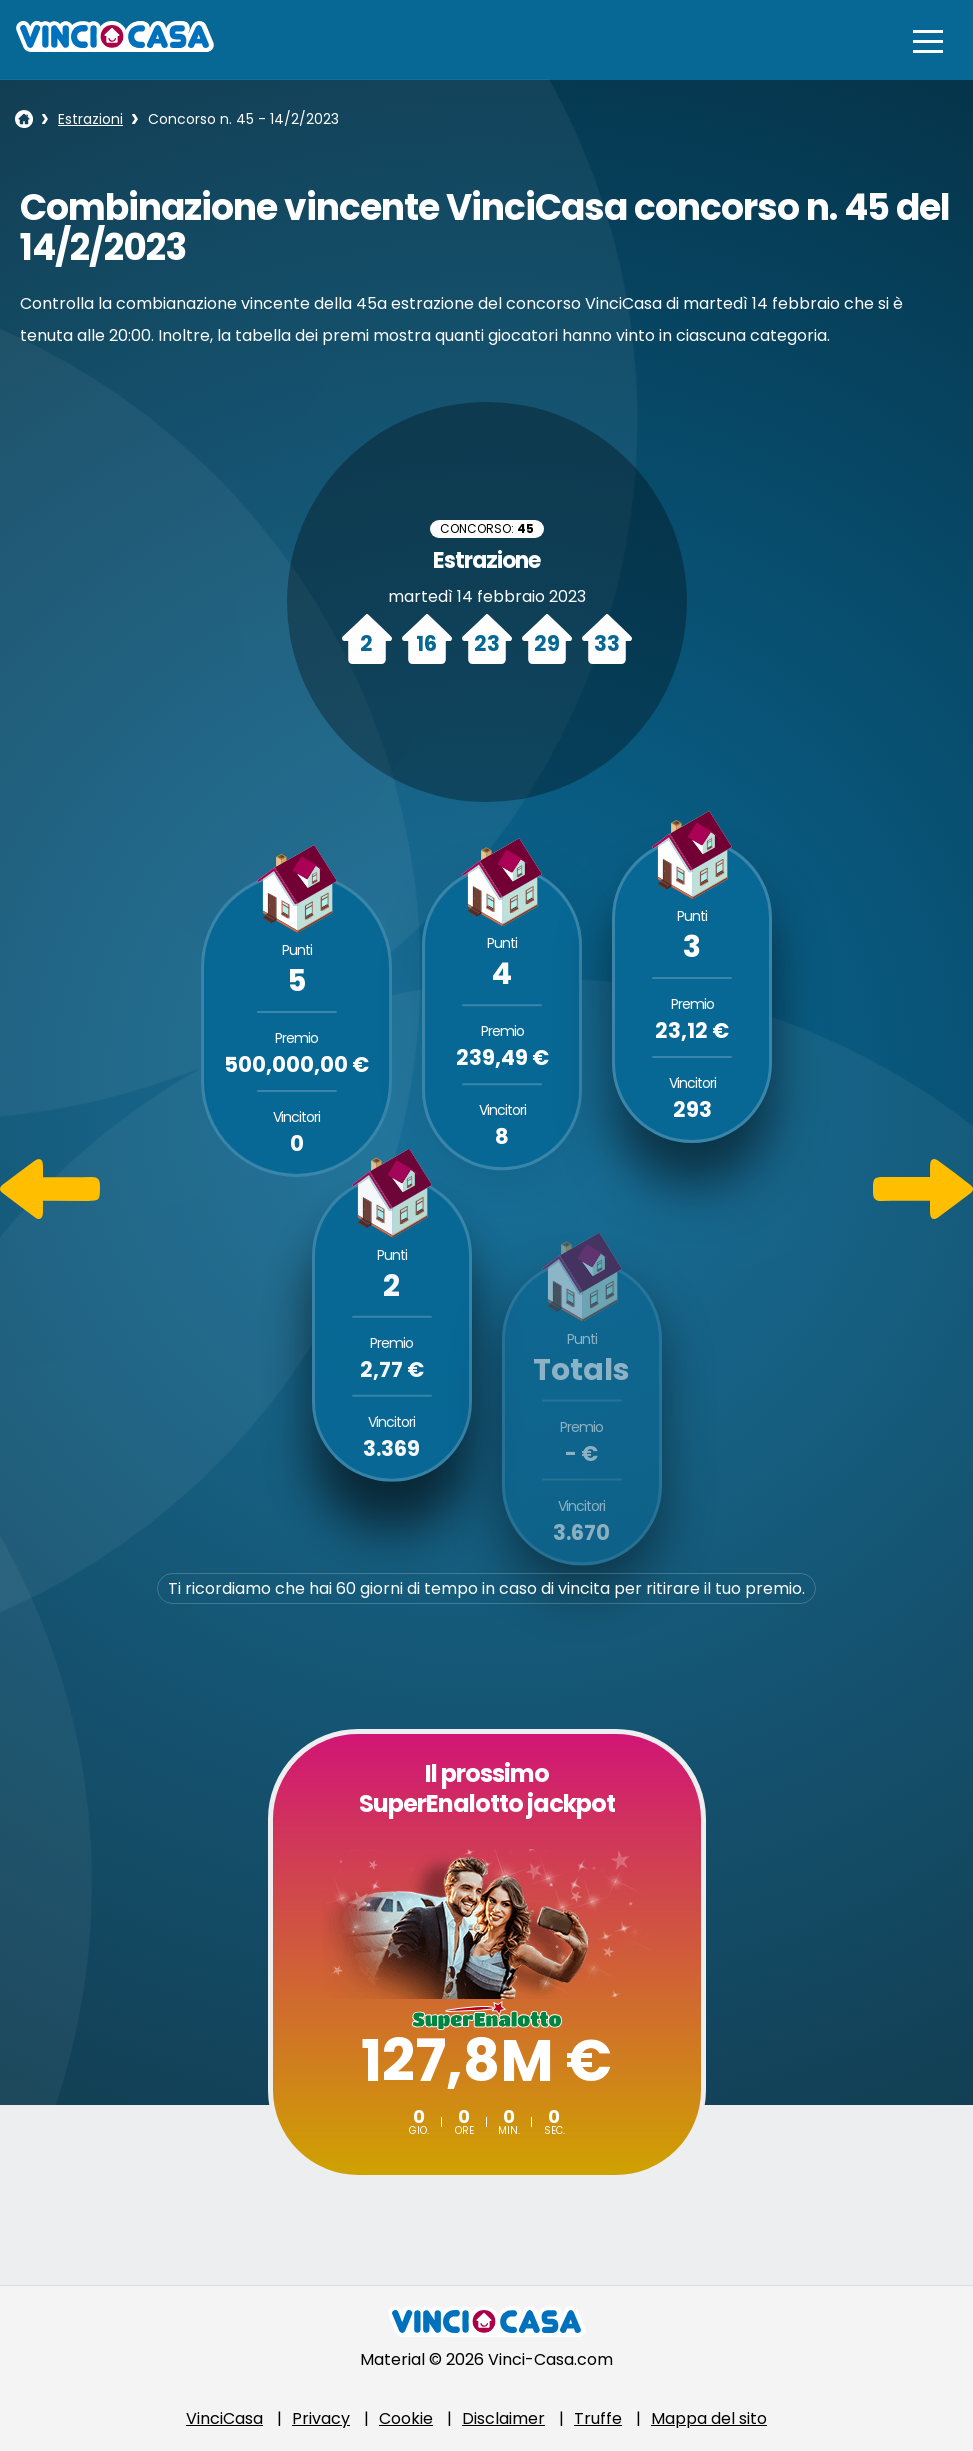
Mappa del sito (709, 2418)
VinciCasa (224, 2418)
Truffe (598, 2418)
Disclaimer (503, 2418)
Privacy (321, 2418)
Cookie (406, 2418)
